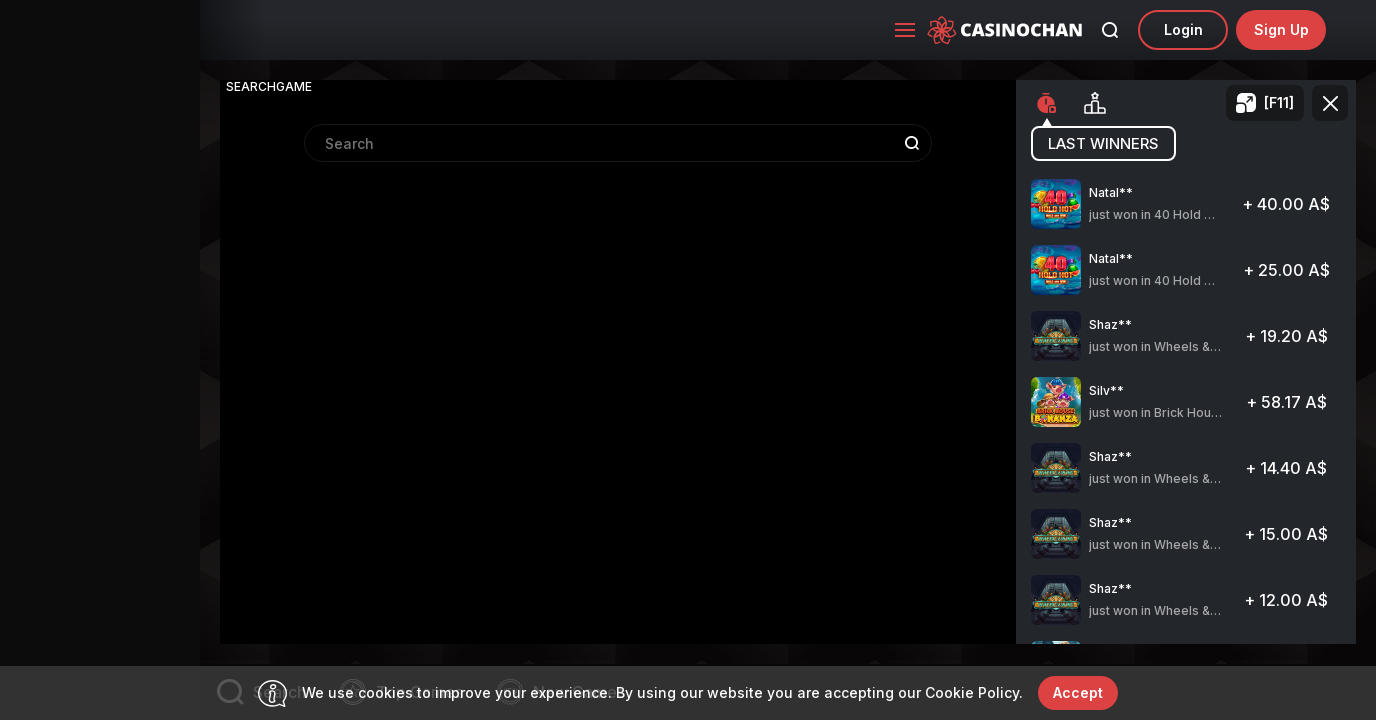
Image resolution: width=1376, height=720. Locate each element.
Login (1183, 29)
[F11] (1279, 102)
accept (1078, 692)
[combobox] (617, 366)
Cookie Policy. (974, 692)
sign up (1281, 29)
